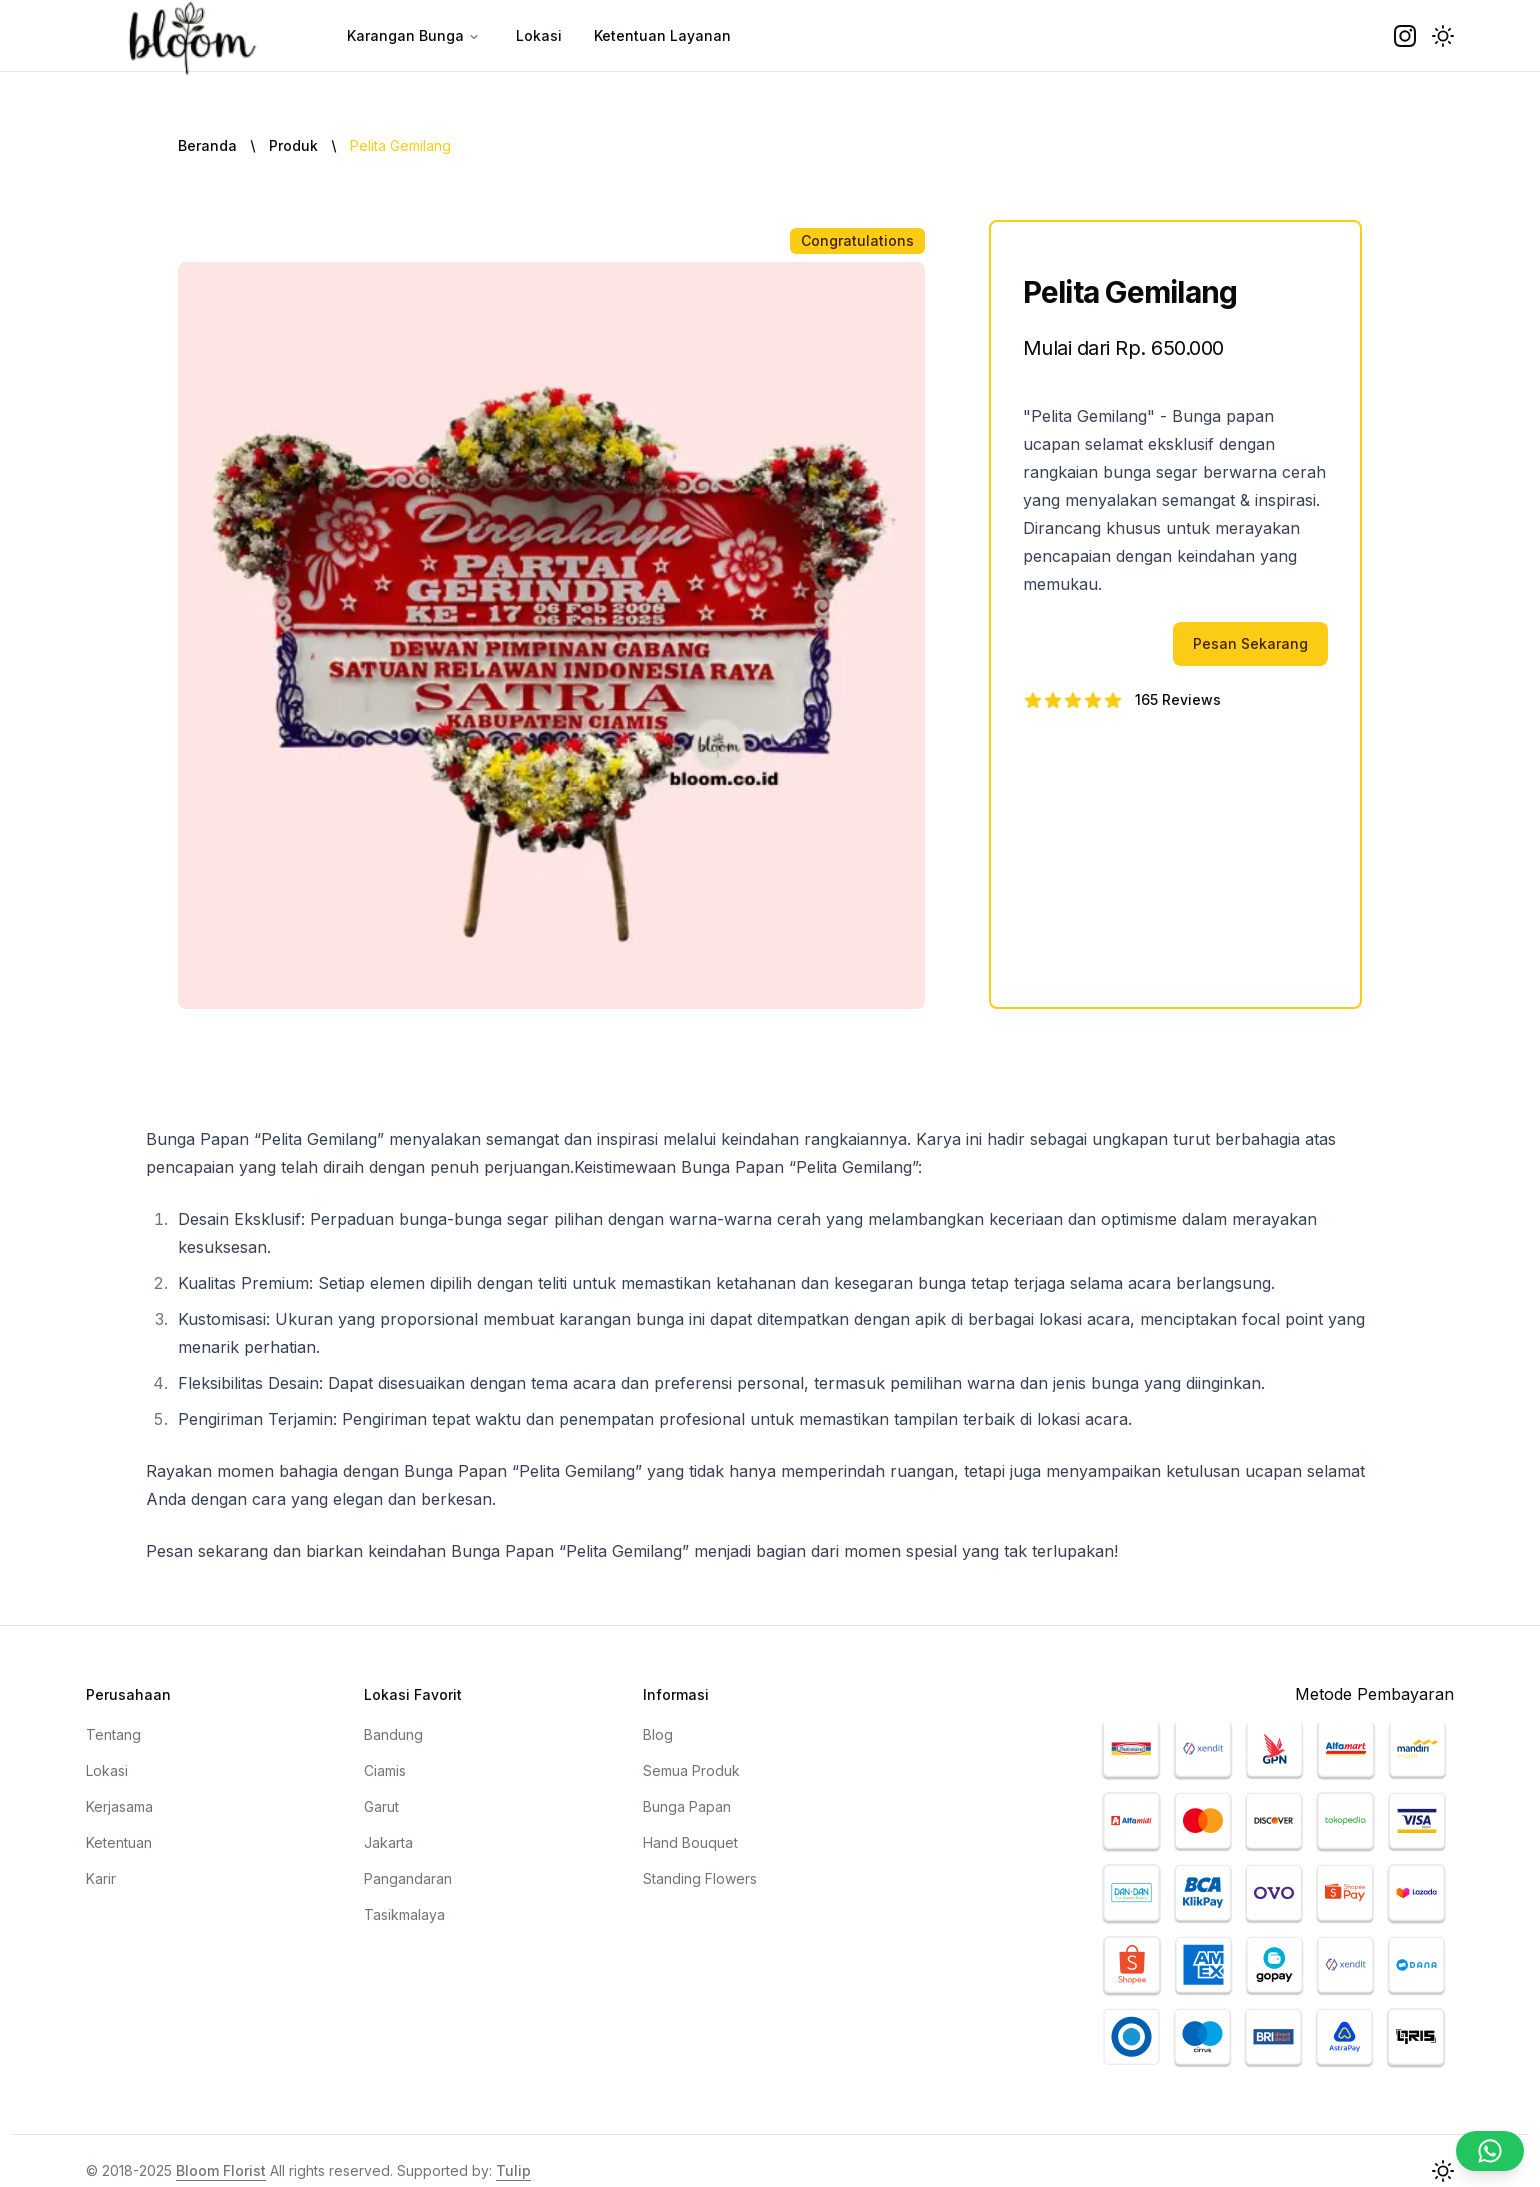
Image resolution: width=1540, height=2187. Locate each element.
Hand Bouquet (690, 1842)
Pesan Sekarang (1250, 643)
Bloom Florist (221, 2170)
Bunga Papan (687, 1806)
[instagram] (1405, 36)
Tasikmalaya (404, 1914)
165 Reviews (1178, 699)
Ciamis (385, 1770)
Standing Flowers (700, 1878)
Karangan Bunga (413, 35)
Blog (658, 1734)
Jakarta (388, 1842)
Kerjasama (119, 1806)
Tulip (513, 2170)
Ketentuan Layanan (662, 35)
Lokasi (539, 35)
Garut (381, 1806)
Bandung (393, 1734)
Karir (101, 1878)
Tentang (113, 1734)
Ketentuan (119, 1842)
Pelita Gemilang (400, 145)
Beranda (207, 145)
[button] (1443, 36)
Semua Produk (691, 1770)
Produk (293, 145)
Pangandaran (408, 1878)
